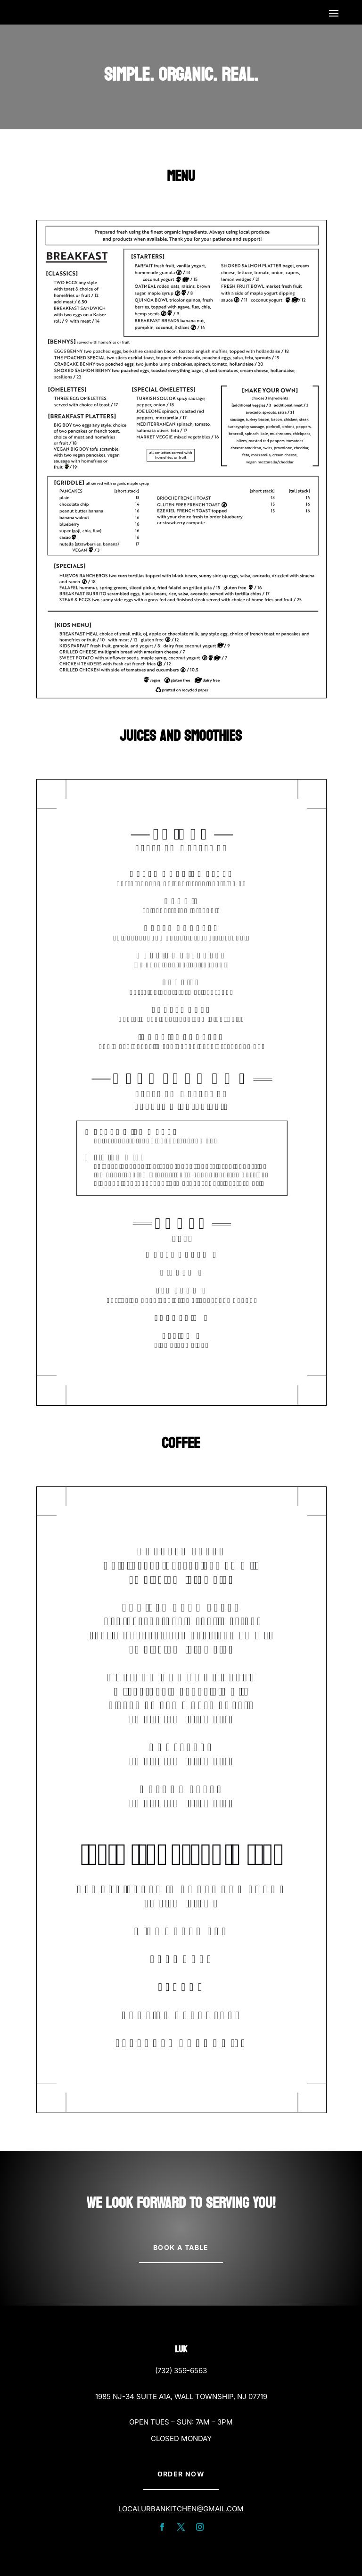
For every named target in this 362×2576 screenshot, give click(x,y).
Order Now (181, 2474)
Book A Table (181, 2247)
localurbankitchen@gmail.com (181, 2508)
